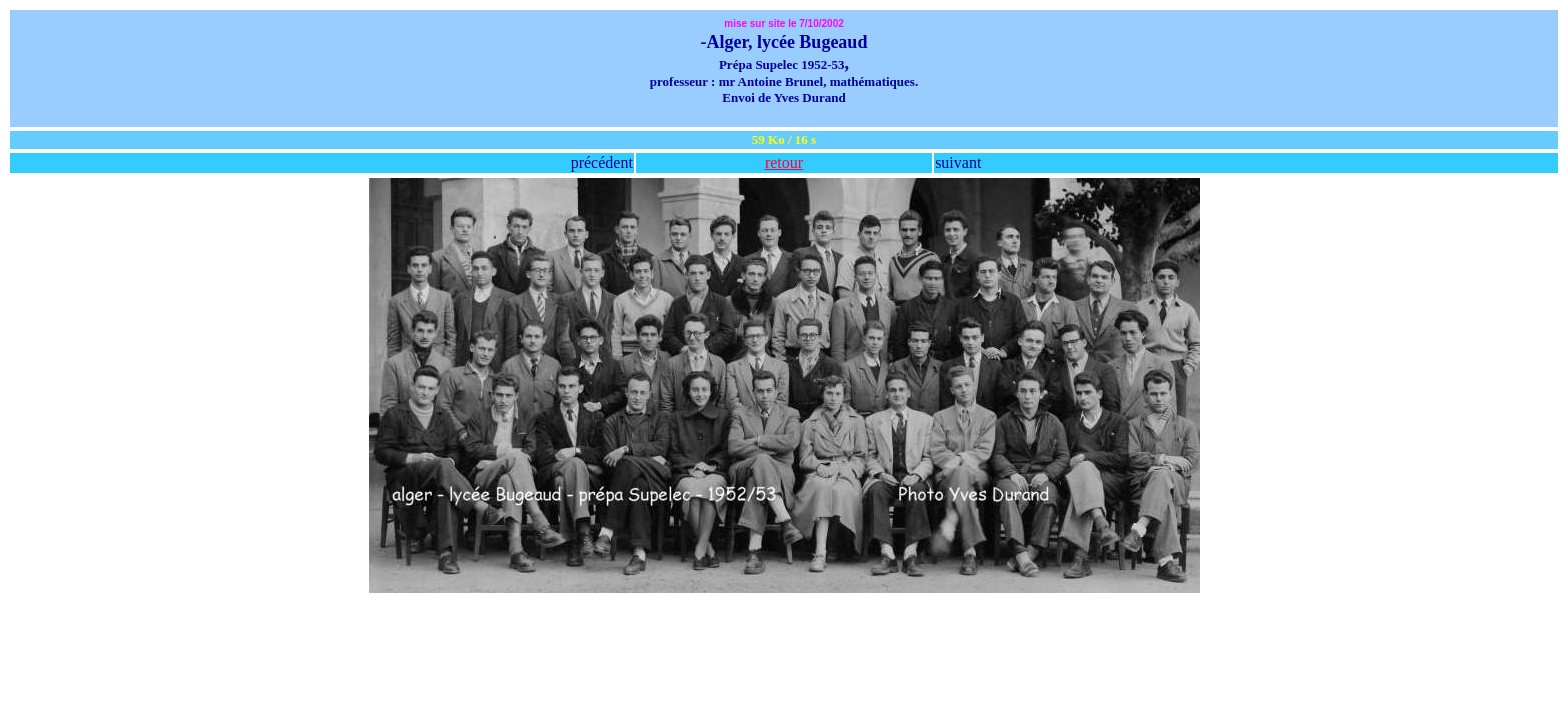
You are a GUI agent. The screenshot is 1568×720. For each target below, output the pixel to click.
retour (784, 162)
